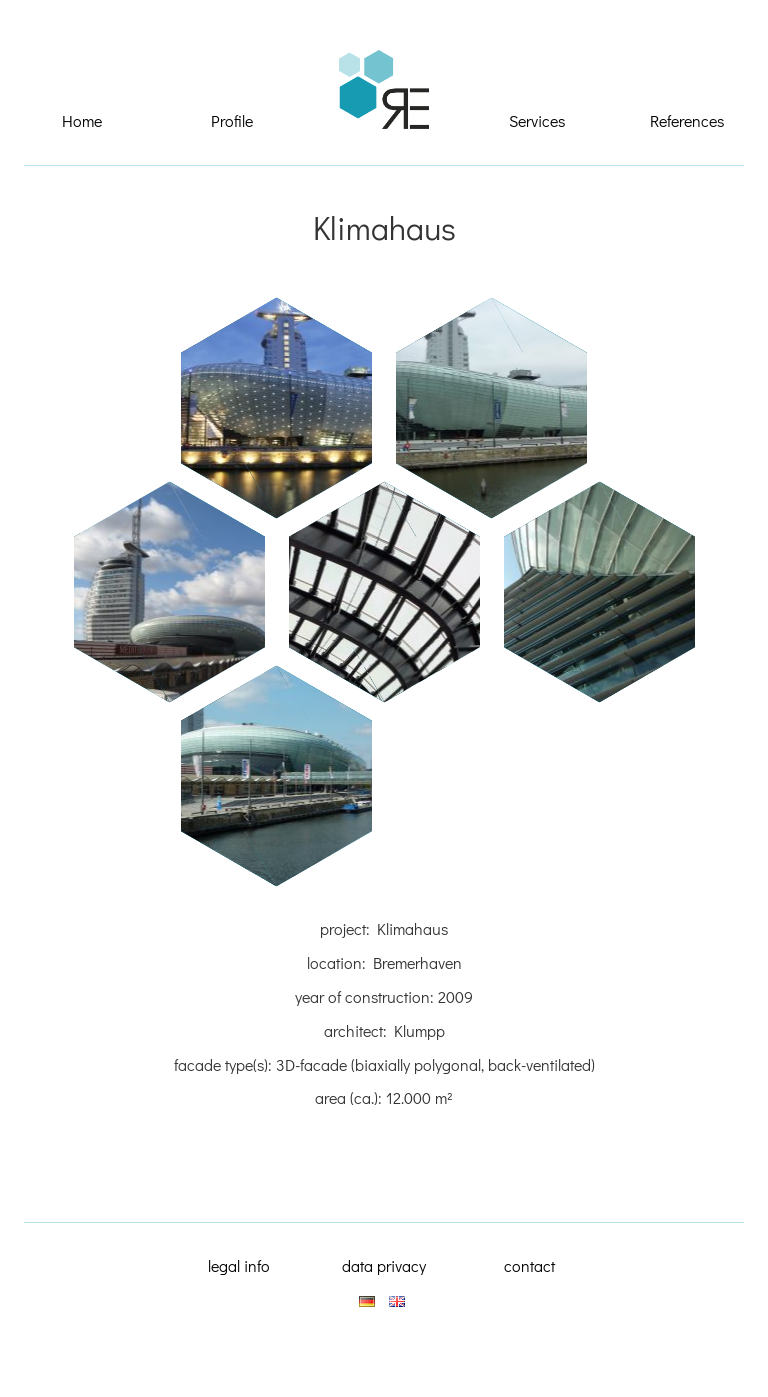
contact (529, 1265)
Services (537, 120)
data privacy (384, 1265)
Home (82, 120)
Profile (232, 120)
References (687, 120)
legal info (239, 1265)
